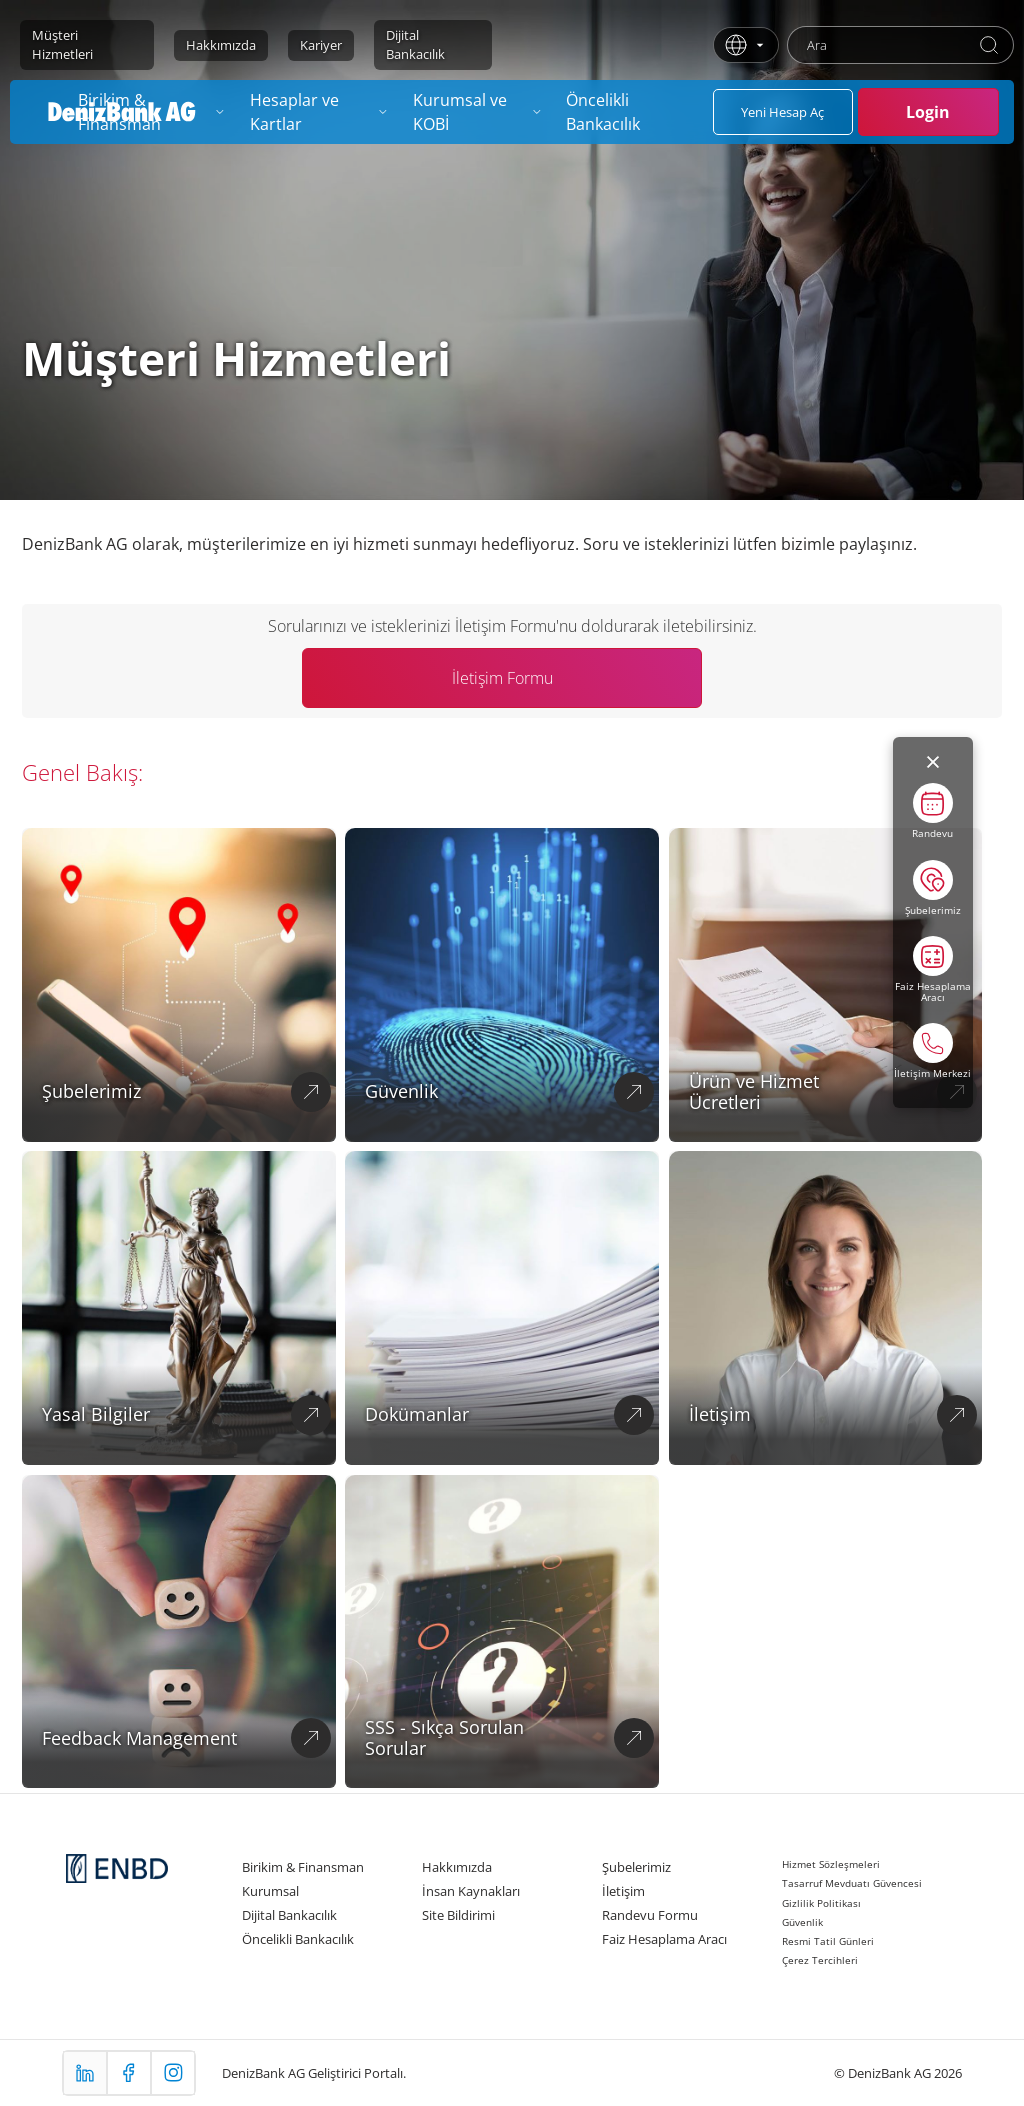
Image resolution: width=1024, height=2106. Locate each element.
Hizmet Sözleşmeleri (831, 1864)
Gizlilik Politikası (821, 1903)
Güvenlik (802, 1922)
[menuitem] (319, 112)
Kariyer (321, 45)
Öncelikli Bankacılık (298, 1939)
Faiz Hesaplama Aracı (664, 1939)
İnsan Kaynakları (471, 1891)
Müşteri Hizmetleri (62, 44)
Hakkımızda (221, 45)
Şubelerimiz (636, 1867)
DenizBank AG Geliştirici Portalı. (314, 2073)
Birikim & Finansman (303, 1867)
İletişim (623, 1891)
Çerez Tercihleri (820, 1960)
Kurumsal (270, 1891)
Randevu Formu (650, 1915)
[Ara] (989, 45)
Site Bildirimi (458, 1915)
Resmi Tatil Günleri (828, 1941)
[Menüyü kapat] (933, 762)
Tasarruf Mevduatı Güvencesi (852, 1883)
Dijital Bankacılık (415, 44)
